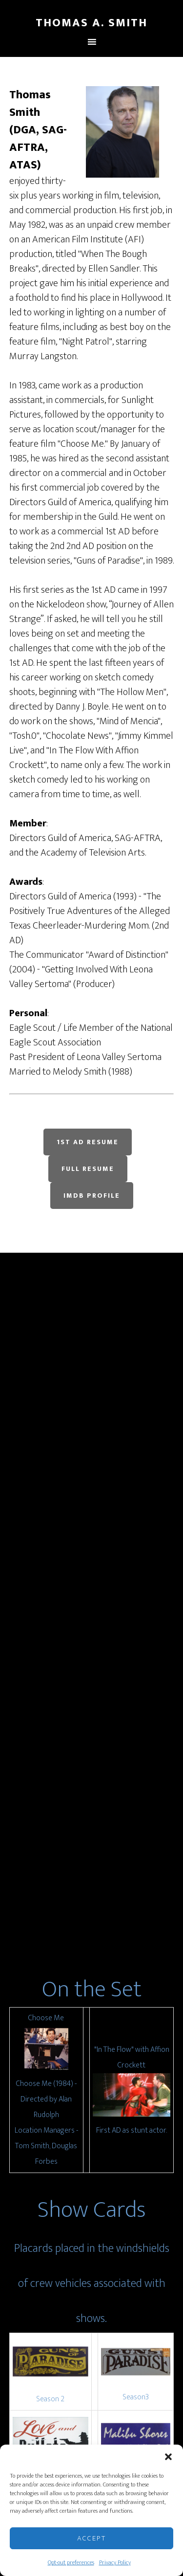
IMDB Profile (91, 1195)
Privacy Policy (115, 2562)
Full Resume (87, 1168)
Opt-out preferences (71, 2562)
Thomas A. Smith (91, 23)
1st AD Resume (88, 1142)
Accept (91, 2538)
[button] (168, 2457)
